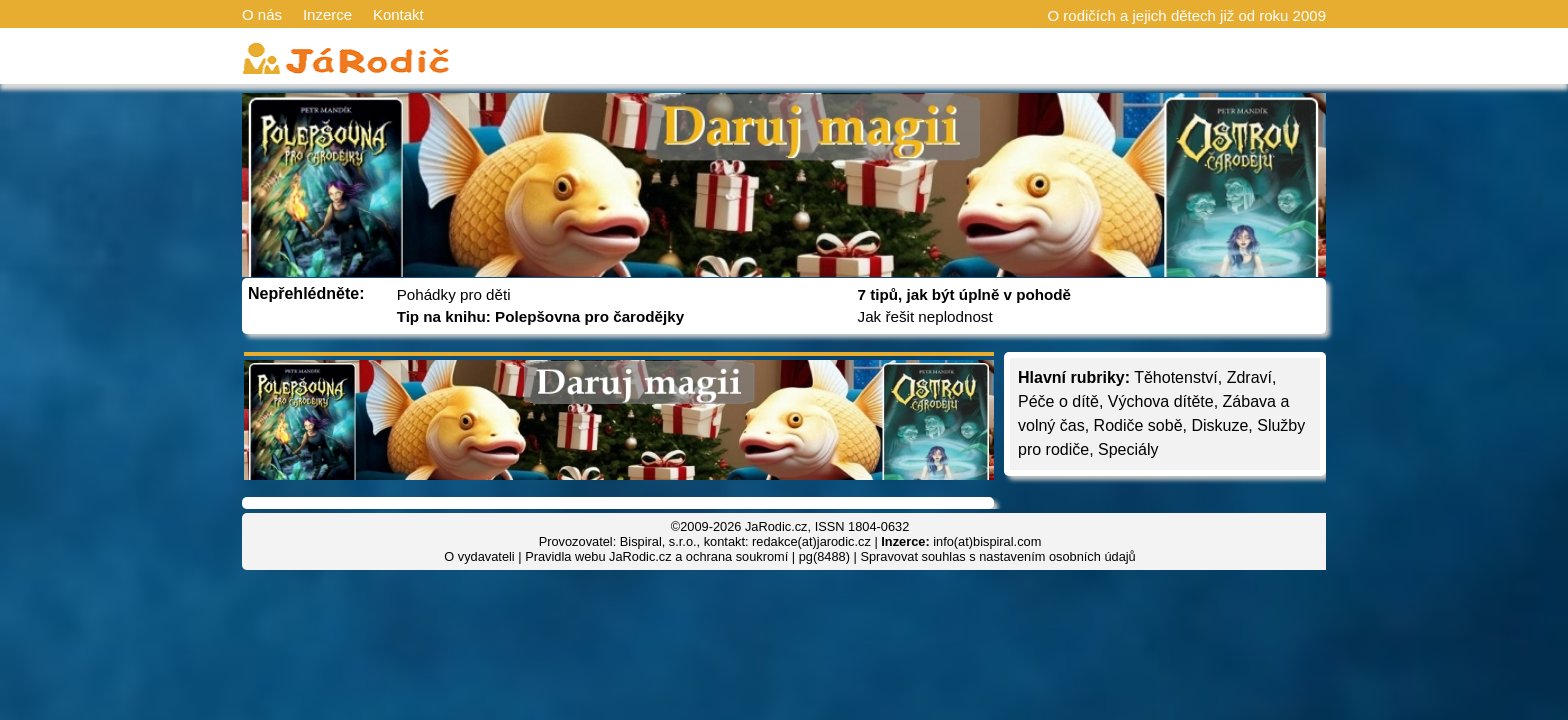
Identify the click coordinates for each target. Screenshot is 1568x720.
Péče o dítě (1058, 401)
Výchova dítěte (1161, 401)
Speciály (1128, 449)
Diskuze (1219, 425)
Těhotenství (1176, 377)
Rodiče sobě (1138, 425)
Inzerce (327, 14)
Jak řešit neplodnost (925, 316)
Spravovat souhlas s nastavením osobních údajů (997, 556)
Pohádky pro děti (454, 294)
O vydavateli (479, 556)
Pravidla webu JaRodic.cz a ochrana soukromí (656, 556)
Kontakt (398, 14)
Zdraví (1249, 377)
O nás (262, 14)
